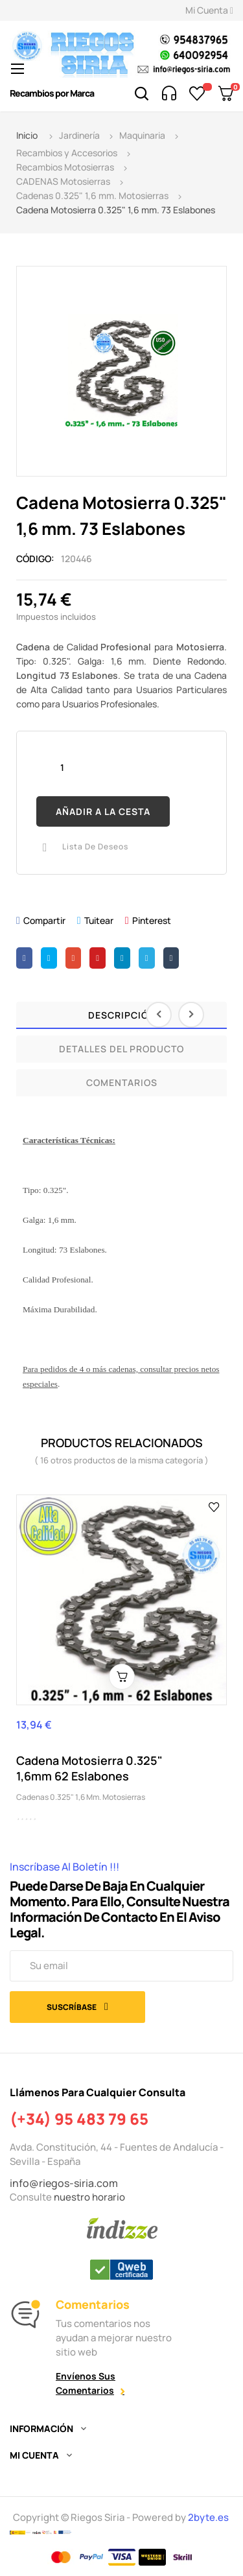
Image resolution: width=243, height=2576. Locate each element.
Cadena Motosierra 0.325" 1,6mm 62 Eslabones (89, 1768)
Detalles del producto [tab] (121, 1049)
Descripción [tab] (122, 1015)
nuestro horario (89, 2197)
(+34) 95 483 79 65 (79, 2118)
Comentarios (121, 1082)
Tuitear (98, 920)
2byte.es (209, 2517)
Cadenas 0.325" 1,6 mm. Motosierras (80, 1796)
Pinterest (151, 920)
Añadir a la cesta (103, 811)
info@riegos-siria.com (64, 2183)
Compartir (44, 920)
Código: (35, 558)
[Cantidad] (62, 767)
